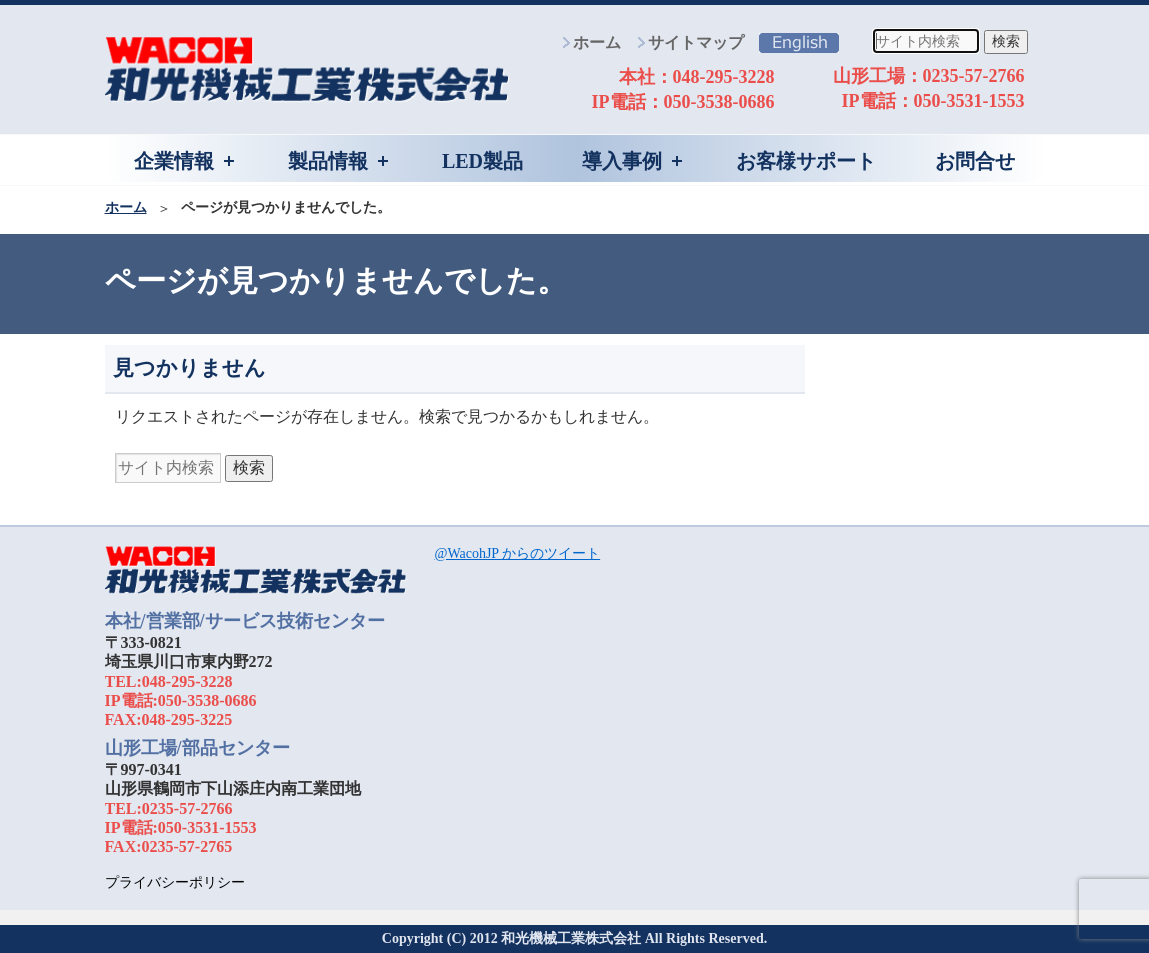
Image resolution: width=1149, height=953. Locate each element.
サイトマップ (696, 42)
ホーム (597, 42)
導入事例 (622, 161)
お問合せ (975, 161)
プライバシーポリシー (175, 882)
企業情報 (174, 161)
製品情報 (328, 161)
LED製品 (482, 161)
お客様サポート (806, 161)
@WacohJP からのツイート (518, 553)
